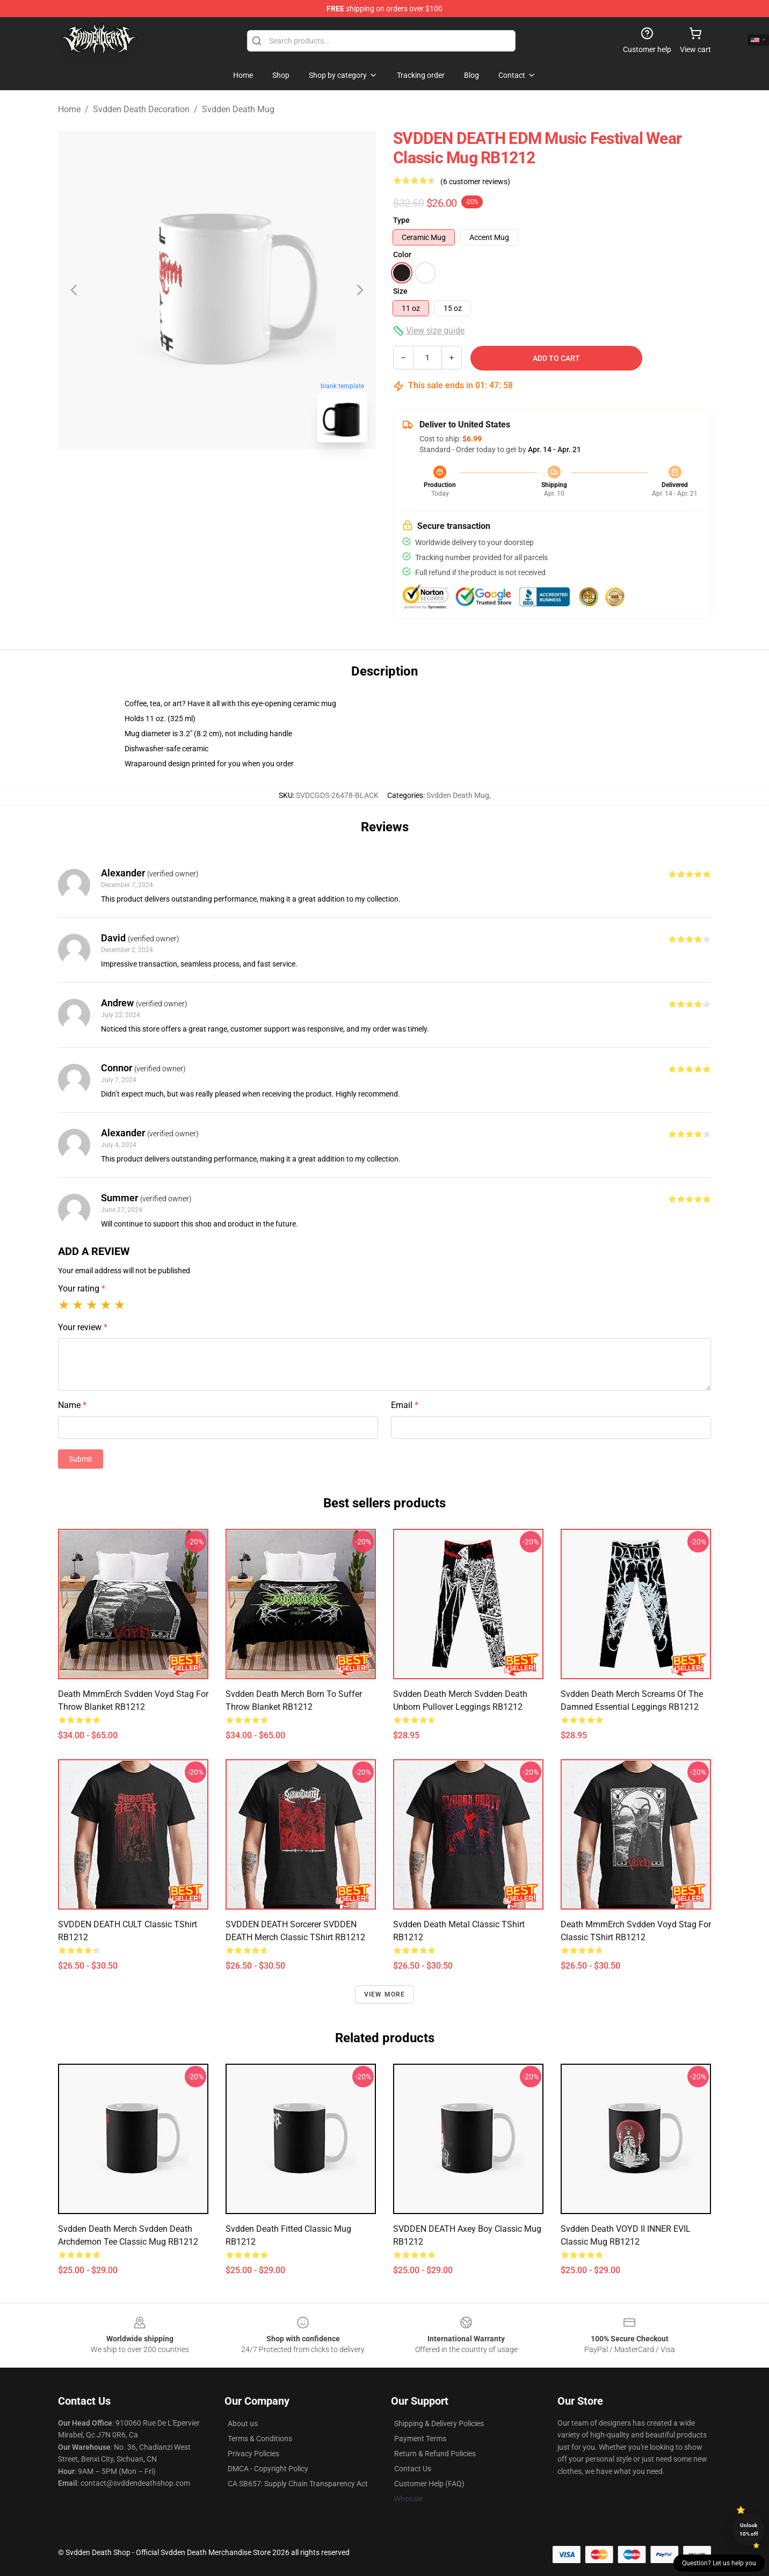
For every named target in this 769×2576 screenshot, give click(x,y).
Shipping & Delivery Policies (439, 2423)
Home (69, 109)
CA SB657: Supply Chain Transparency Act (298, 2483)
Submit (80, 1459)
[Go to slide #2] (245, 474)
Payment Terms (420, 2438)
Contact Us (412, 2468)
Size (400, 291)
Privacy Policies (253, 2453)
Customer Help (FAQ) (429, 2483)
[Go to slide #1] (189, 474)
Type (401, 220)
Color (402, 254)
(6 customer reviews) (475, 181)
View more (384, 1994)
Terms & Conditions (260, 2438)
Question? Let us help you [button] (719, 2563)
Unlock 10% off (748, 2529)
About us (243, 2423)
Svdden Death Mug (238, 109)
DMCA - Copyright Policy (268, 2468)
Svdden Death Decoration (141, 109)
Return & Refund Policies (435, 2453)
